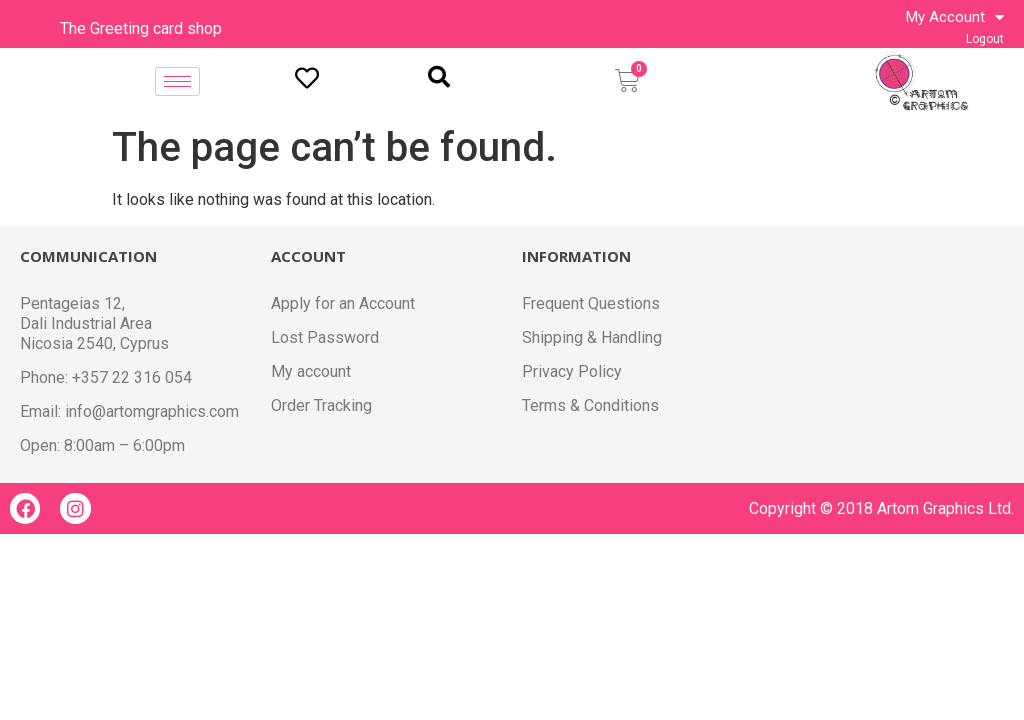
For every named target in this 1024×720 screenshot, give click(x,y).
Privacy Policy (572, 371)
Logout (985, 39)
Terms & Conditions (591, 405)
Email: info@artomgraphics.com (133, 411)
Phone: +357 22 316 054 (108, 377)
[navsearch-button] (439, 78)
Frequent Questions (592, 303)
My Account (955, 17)
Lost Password (323, 337)
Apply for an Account (344, 303)
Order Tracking (324, 405)
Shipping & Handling (594, 337)
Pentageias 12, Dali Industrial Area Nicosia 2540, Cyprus (96, 323)
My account (312, 371)
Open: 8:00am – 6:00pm (106, 445)
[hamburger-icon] (177, 81)
